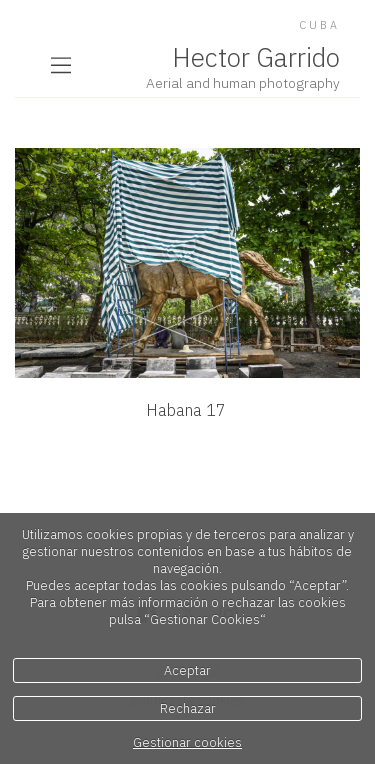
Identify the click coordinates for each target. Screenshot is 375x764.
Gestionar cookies (187, 742)
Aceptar (187, 670)
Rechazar (188, 708)
